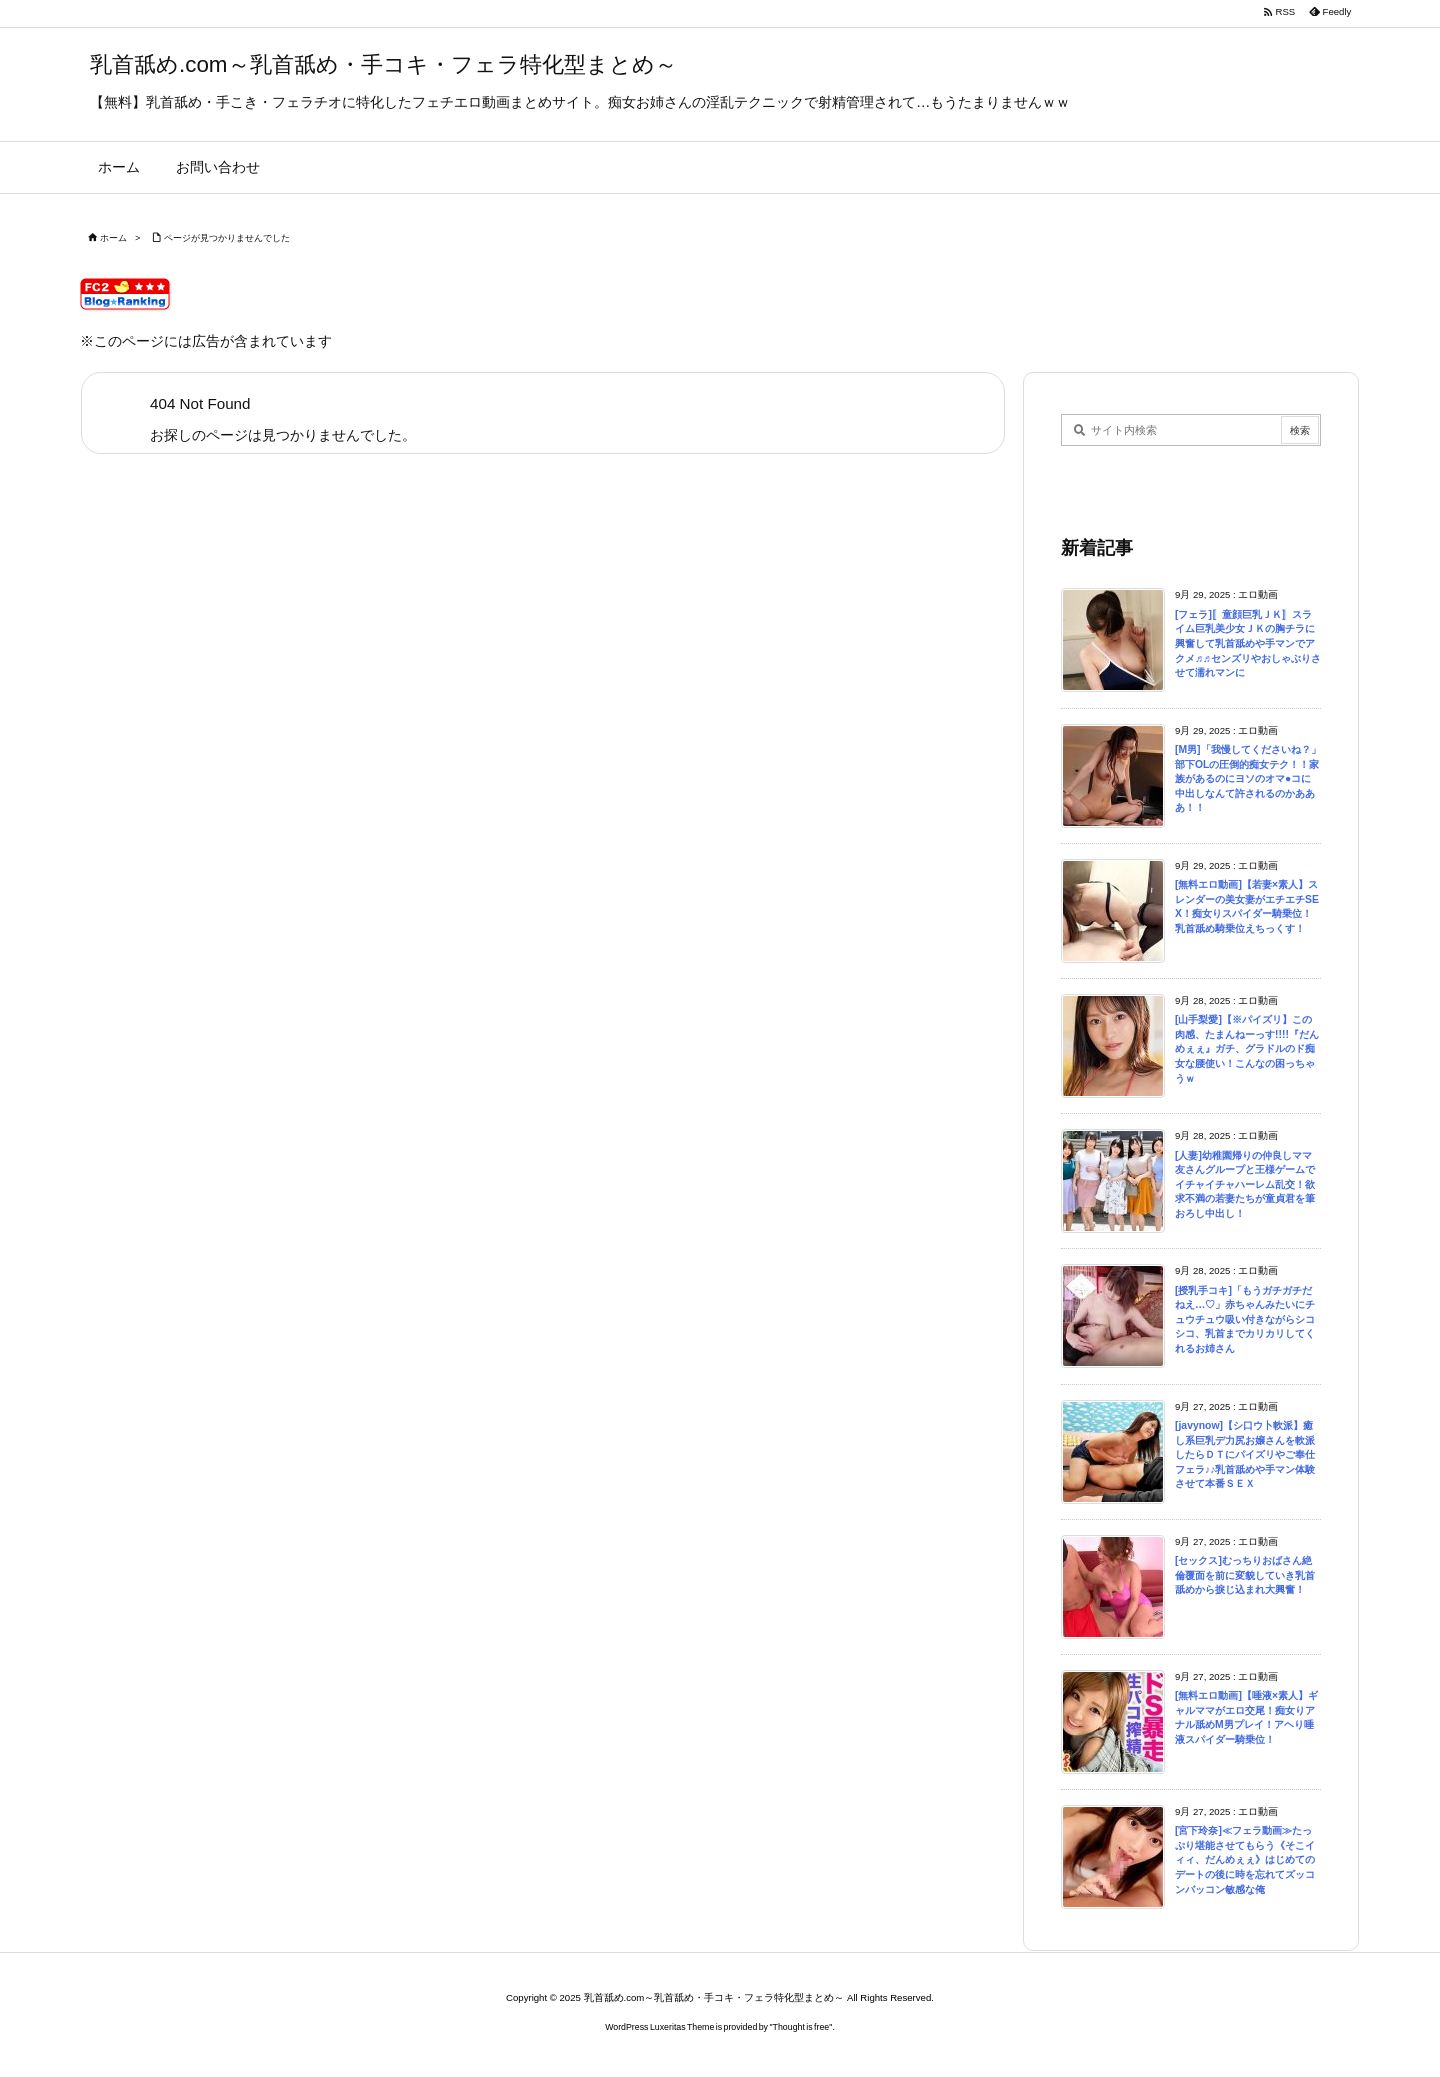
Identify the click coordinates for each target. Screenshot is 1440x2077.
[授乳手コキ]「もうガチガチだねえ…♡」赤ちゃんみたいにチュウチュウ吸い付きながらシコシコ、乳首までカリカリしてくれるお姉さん (1245, 1319)
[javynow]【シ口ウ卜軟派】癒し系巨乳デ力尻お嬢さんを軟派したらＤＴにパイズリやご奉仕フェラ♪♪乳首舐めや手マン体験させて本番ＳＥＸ (1245, 1454)
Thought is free (801, 2027)
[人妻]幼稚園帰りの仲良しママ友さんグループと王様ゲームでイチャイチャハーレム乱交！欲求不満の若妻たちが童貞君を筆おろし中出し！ (1245, 1184)
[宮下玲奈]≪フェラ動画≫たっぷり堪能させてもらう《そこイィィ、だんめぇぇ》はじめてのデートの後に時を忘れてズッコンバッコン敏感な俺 (1245, 1859)
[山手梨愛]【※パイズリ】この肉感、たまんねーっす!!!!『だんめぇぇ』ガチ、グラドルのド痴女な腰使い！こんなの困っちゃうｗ (1247, 1048)
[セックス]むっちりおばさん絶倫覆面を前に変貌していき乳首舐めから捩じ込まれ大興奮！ (1245, 1575)
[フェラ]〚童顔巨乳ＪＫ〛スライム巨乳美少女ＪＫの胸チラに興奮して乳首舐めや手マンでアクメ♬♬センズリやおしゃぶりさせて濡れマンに (1248, 643)
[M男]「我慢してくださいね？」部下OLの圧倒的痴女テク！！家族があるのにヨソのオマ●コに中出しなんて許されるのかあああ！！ (1248, 778)
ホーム (113, 238)
